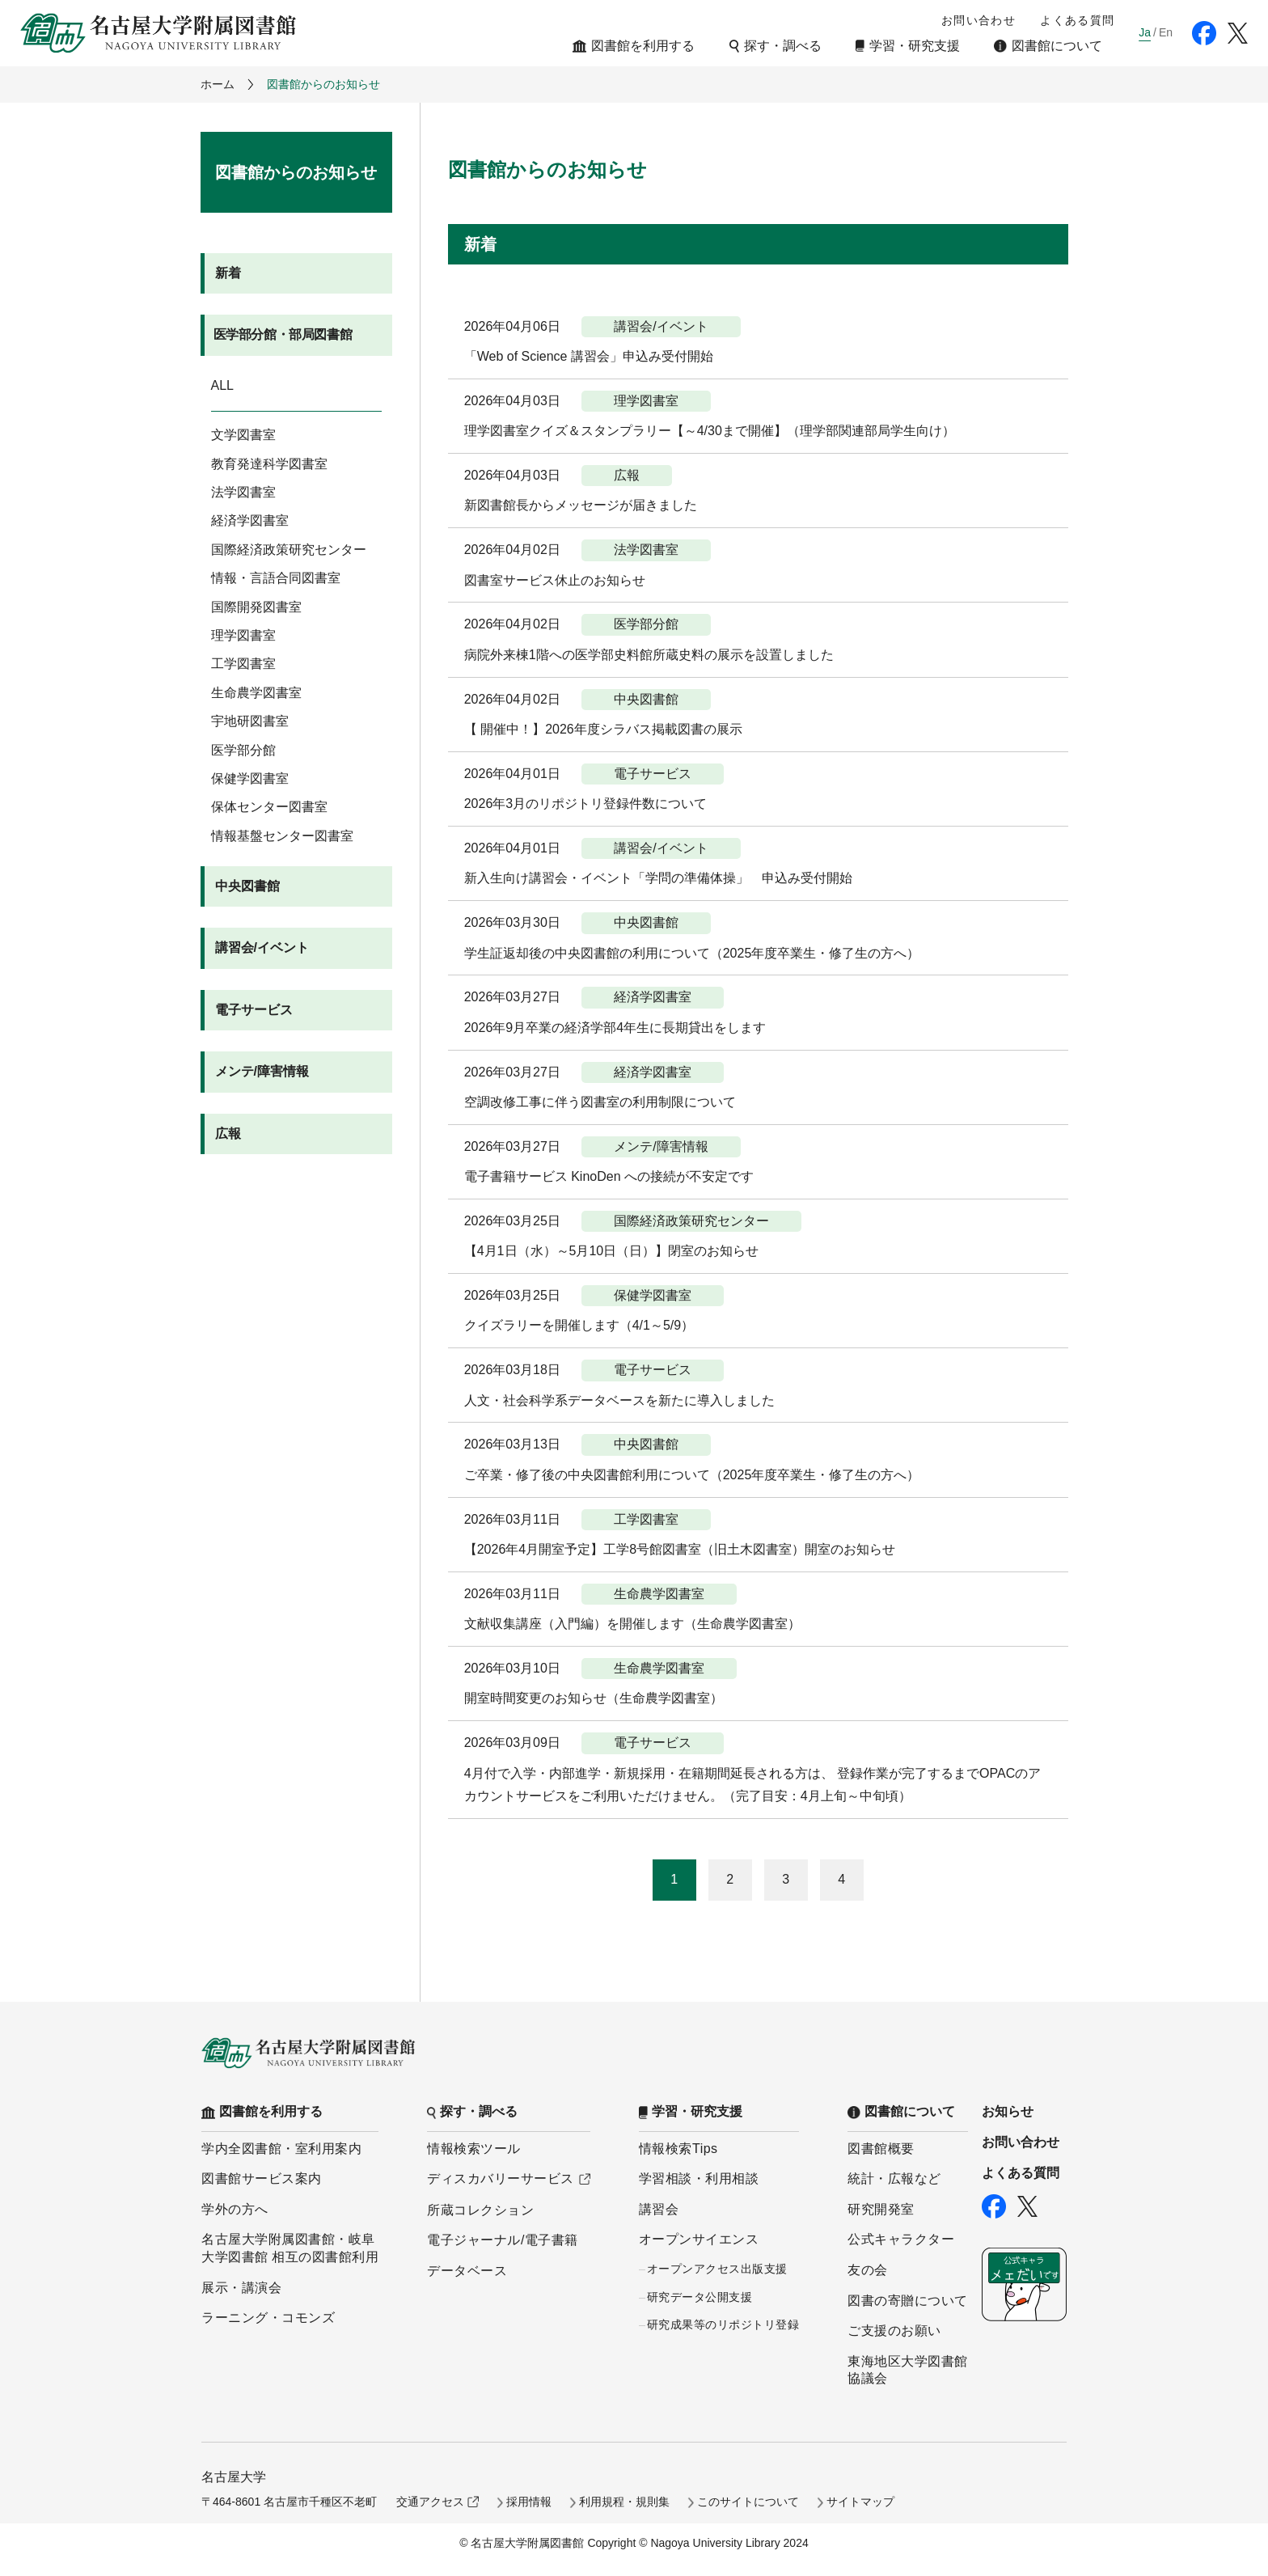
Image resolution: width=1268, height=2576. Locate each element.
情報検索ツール (474, 2148)
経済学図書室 (250, 520)
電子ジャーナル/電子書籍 (502, 2240)
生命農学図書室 (256, 693)
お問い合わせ (978, 20)
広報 (228, 1133)
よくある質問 (1077, 20)
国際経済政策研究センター (288, 549)
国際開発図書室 (256, 607)
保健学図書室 (250, 778)
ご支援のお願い (894, 2330)
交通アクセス (430, 2501)
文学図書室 (243, 435)
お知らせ (1007, 2111)
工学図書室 (243, 663)
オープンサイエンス (699, 2239)
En (1166, 32)
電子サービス (254, 1010)
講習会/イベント (262, 947)
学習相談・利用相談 (699, 2178)
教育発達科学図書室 (269, 464)
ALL (222, 385)
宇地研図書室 (250, 721)
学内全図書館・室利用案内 (281, 2148)
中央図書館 (247, 886)
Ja (1145, 32)
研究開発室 (881, 2209)
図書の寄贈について (907, 2300)
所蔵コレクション (480, 2210)
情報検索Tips (678, 2148)
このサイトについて (748, 2501)
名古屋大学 (233, 2477)
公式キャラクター (900, 2239)
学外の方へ (234, 2209)
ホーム (218, 84)
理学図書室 (243, 635)
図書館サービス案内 (261, 2178)
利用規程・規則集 (624, 2501)
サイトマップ (860, 2501)
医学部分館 (243, 750)
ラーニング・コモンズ (268, 2317)
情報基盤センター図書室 (282, 836)
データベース (467, 2271)
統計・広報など (894, 2178)
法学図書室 (243, 492)
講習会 (659, 2209)
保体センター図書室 (269, 807)
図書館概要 (881, 2148)
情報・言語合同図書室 (275, 578)
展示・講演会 (241, 2288)
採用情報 (529, 2501)
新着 (228, 273)
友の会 (867, 2270)
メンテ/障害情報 (262, 1071)
